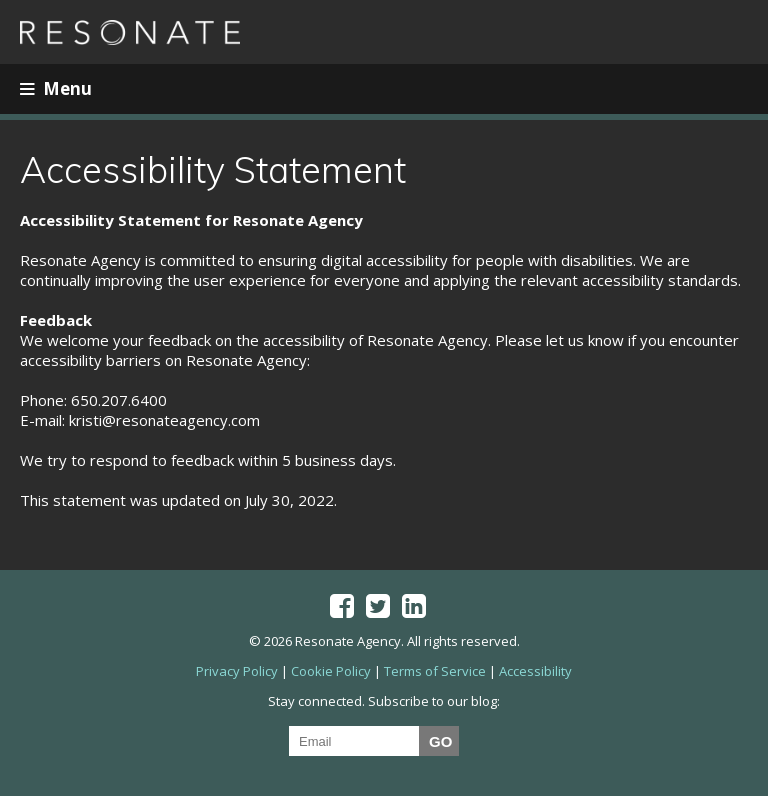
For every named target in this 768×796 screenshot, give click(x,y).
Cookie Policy (331, 671)
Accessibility (535, 671)
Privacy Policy (237, 671)
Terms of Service (435, 671)
